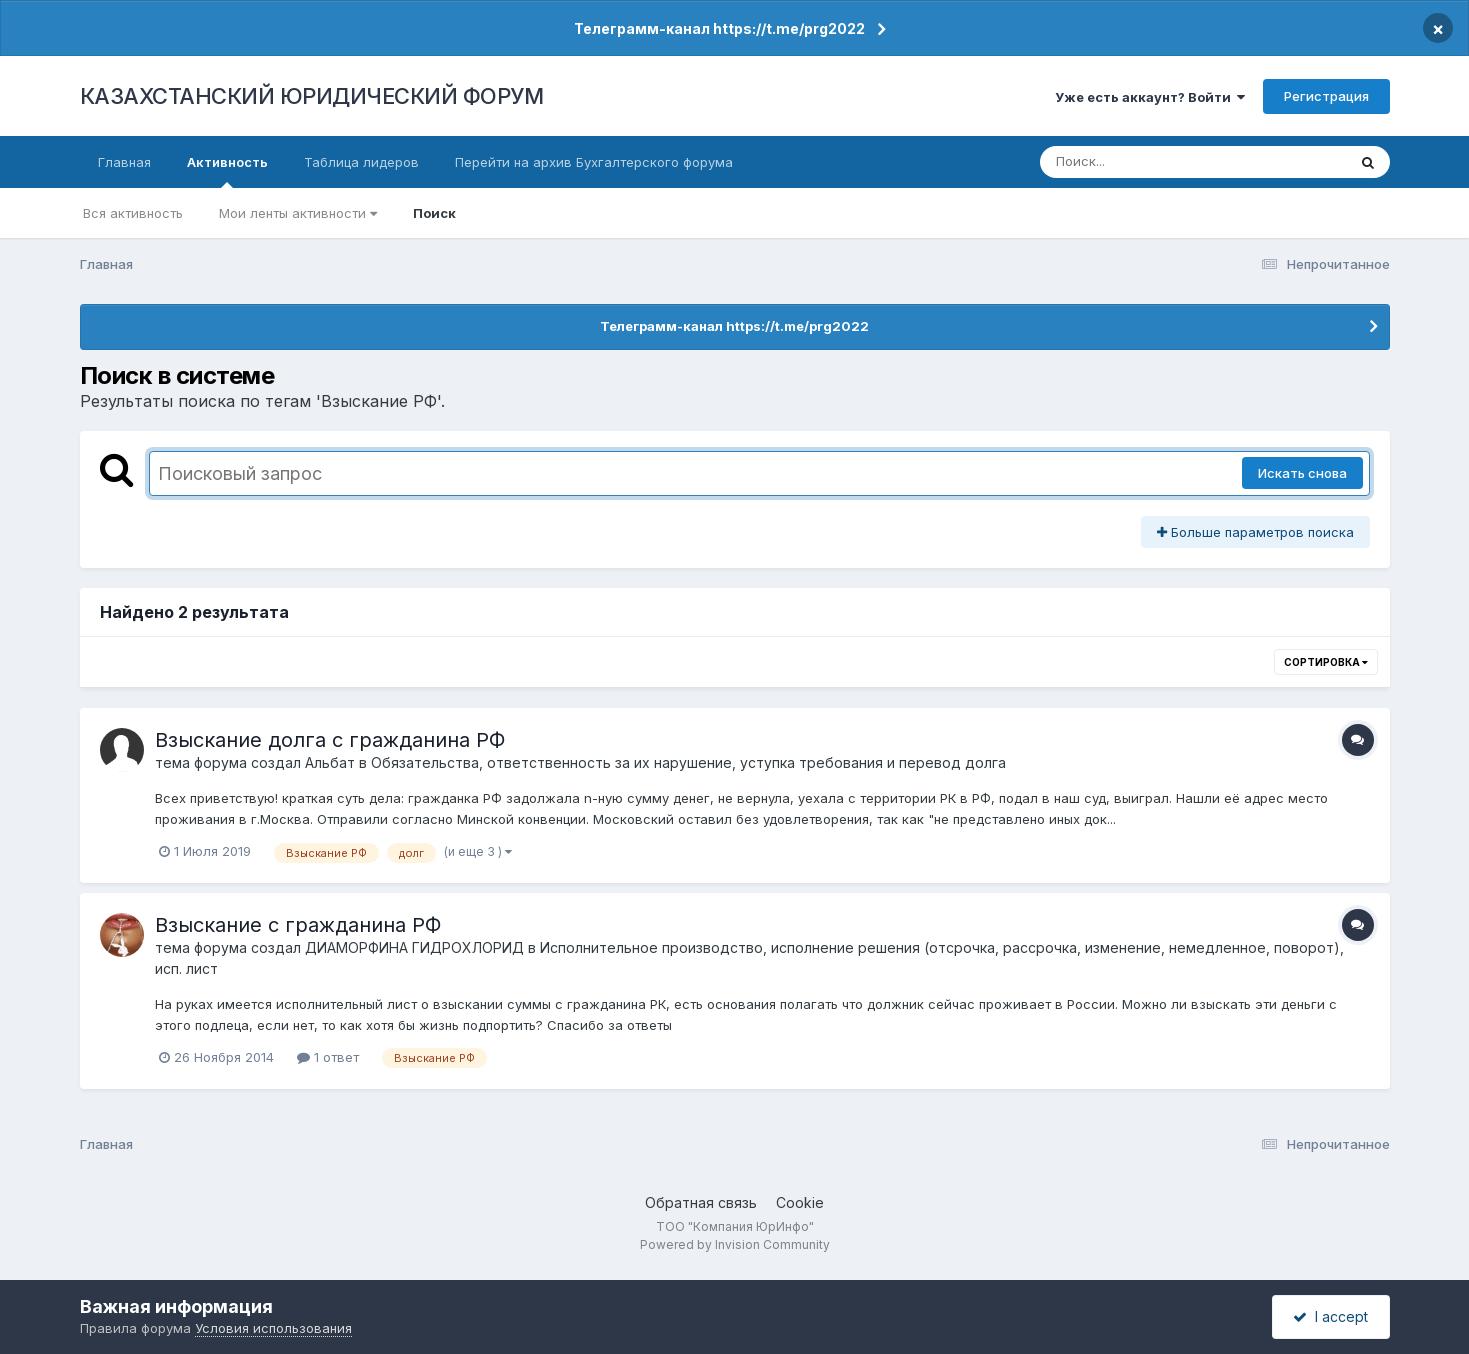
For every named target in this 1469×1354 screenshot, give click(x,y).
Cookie (800, 1202)
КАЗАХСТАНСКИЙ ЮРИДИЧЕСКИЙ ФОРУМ (312, 96)
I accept (1330, 1316)
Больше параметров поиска (1255, 532)
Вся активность (133, 213)
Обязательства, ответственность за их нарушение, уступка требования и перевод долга (688, 762)
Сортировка (1326, 662)
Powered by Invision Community (735, 1244)
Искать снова (1302, 473)
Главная (124, 162)
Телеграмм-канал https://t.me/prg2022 (719, 28)
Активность (227, 171)
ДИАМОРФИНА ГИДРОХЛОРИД (414, 947)
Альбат (330, 762)
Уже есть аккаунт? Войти (1150, 97)
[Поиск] (1155, 162)
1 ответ (328, 1057)
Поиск (434, 213)
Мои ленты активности (298, 213)
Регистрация (1326, 96)
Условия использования (273, 1328)
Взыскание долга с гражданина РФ (330, 740)
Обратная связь (701, 1202)
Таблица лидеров (361, 162)
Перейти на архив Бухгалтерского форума (594, 162)
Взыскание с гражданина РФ (298, 925)
